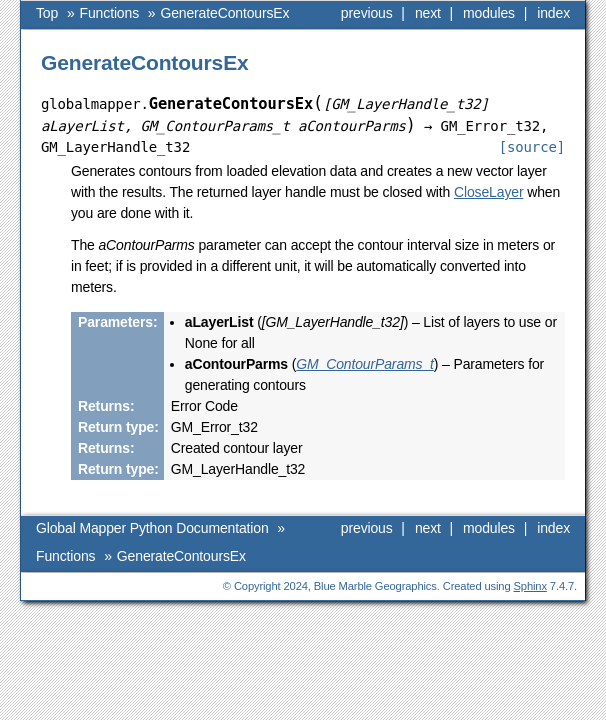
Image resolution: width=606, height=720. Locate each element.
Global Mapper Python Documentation (152, 13)
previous (367, 13)
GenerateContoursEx (181, 41)
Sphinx (530, 614)
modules (489, 13)
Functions (65, 41)
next (428, 13)
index (553, 13)
